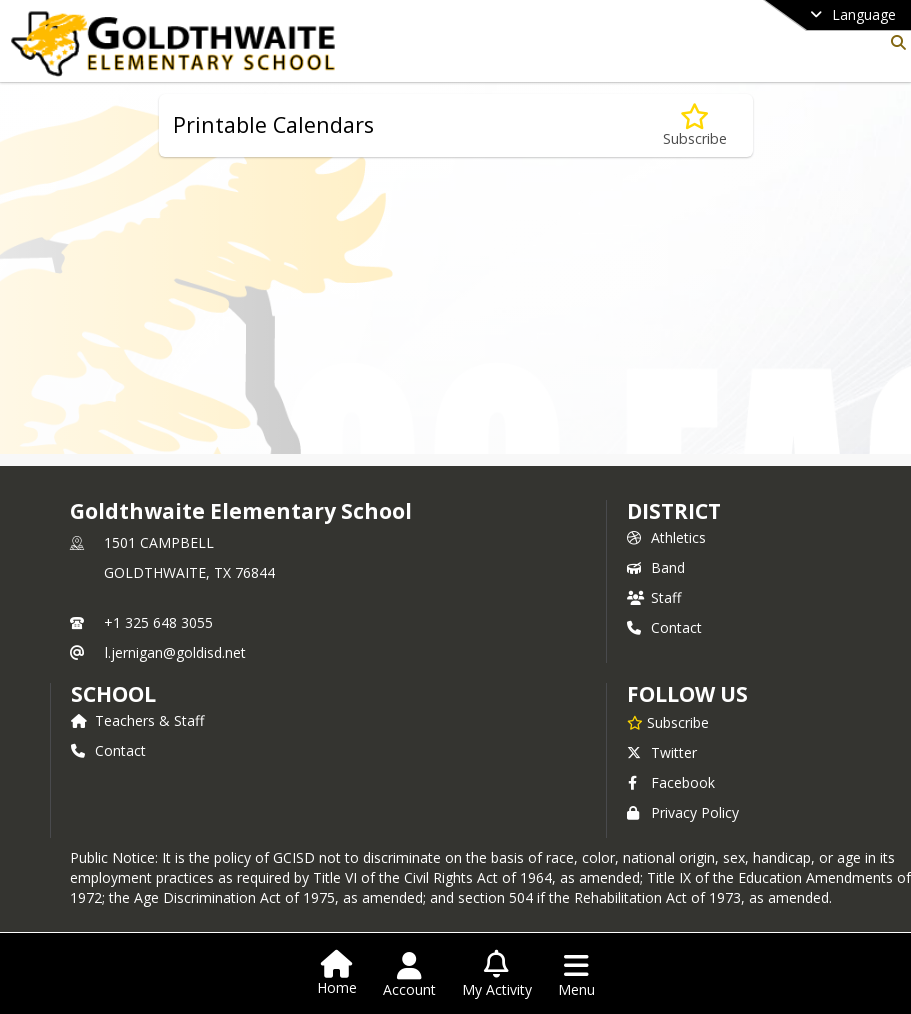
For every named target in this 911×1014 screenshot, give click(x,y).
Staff (654, 597)
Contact (664, 627)
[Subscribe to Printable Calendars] (695, 125)
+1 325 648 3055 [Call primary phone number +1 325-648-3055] (158, 622)
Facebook (671, 782)
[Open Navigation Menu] (576, 975)
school (113, 694)
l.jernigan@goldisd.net (175, 652)
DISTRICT (674, 511)
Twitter (662, 752)
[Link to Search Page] (894, 42)
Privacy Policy (683, 812)
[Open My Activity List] (497, 975)
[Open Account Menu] (409, 975)
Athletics (666, 537)
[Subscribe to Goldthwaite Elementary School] (668, 722)
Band (656, 567)
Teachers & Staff (137, 720)
